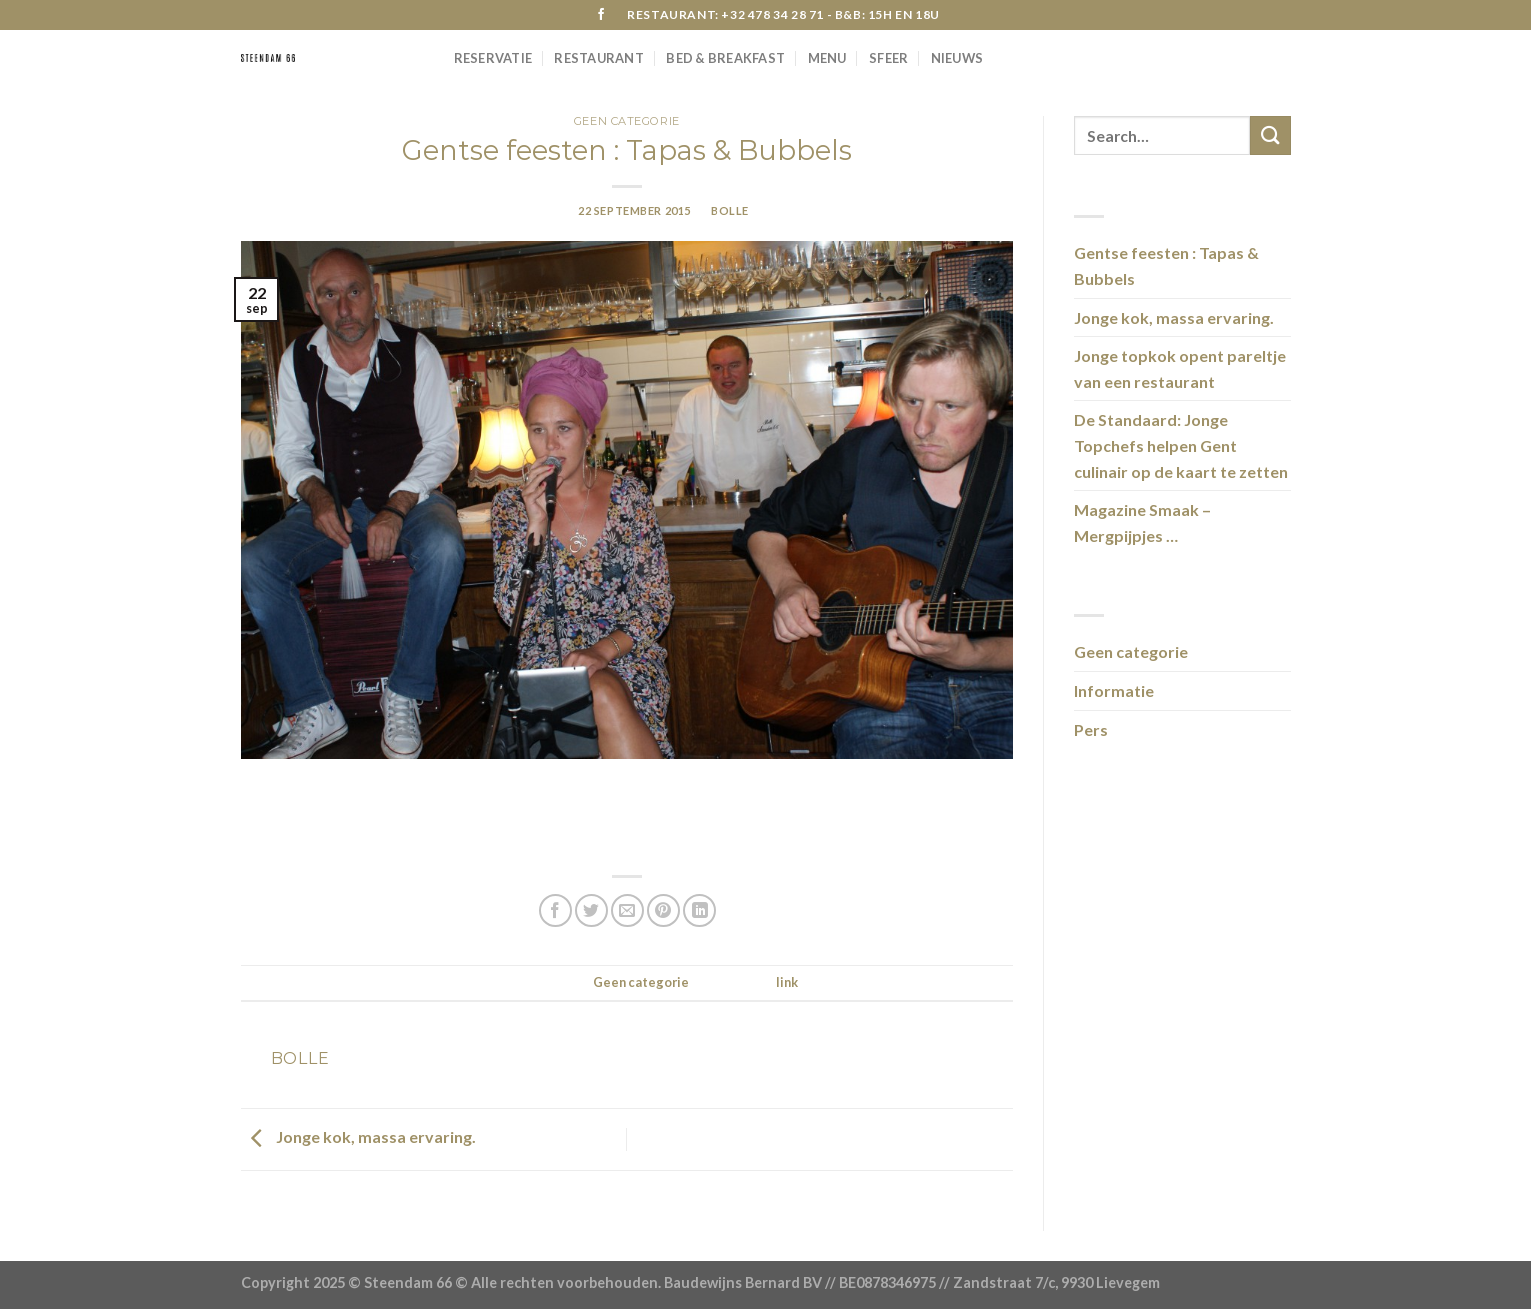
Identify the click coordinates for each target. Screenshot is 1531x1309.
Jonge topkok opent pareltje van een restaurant (1180, 368)
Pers (1091, 729)
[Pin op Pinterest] (663, 910)
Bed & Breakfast (725, 58)
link (787, 982)
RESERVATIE (493, 58)
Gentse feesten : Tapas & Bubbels (1166, 265)
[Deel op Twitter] (591, 910)
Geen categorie (627, 121)
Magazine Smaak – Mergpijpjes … (1142, 522)
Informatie (1114, 690)
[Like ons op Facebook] (601, 15)
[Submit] (1270, 135)
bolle (730, 210)
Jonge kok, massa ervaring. (358, 1137)
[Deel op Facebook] (555, 910)
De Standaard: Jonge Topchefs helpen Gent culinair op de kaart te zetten (1181, 445)
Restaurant (599, 58)
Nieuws (957, 58)
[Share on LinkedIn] (699, 910)
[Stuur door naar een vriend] (627, 910)
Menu (827, 58)
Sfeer (888, 58)
